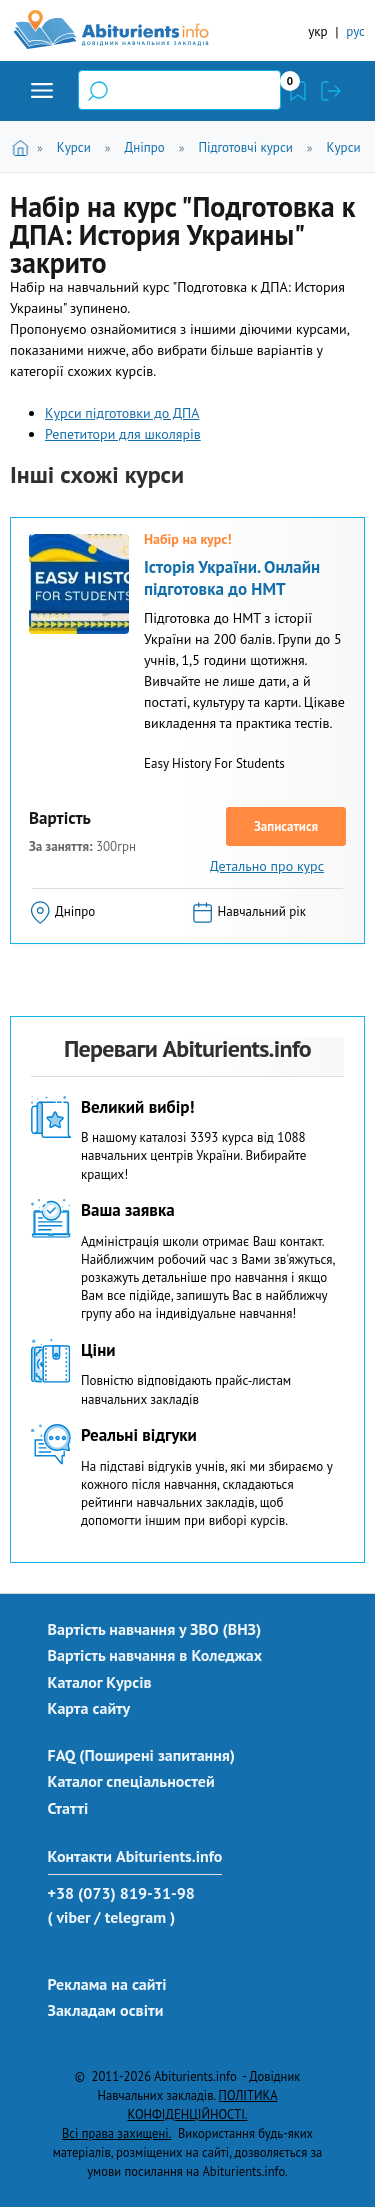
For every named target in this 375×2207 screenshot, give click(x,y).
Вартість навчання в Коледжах (155, 1655)
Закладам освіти (106, 2010)
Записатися (286, 826)
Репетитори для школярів (123, 434)
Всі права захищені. (116, 2133)
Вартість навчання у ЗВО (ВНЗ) (155, 1629)
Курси (74, 147)
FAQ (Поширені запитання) (142, 1755)
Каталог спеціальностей (131, 1781)
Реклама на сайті (107, 1984)
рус (355, 31)
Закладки (298, 91)
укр (317, 31)
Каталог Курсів (100, 1682)
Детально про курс (267, 866)
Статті (68, 1808)
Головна (23, 146)
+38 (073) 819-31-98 (121, 1893)
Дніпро (144, 147)
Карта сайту (89, 1708)
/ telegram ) (134, 1917)
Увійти (331, 91)
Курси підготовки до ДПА (122, 413)
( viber (69, 1917)
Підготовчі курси (245, 147)
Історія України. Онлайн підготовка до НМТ (232, 578)
